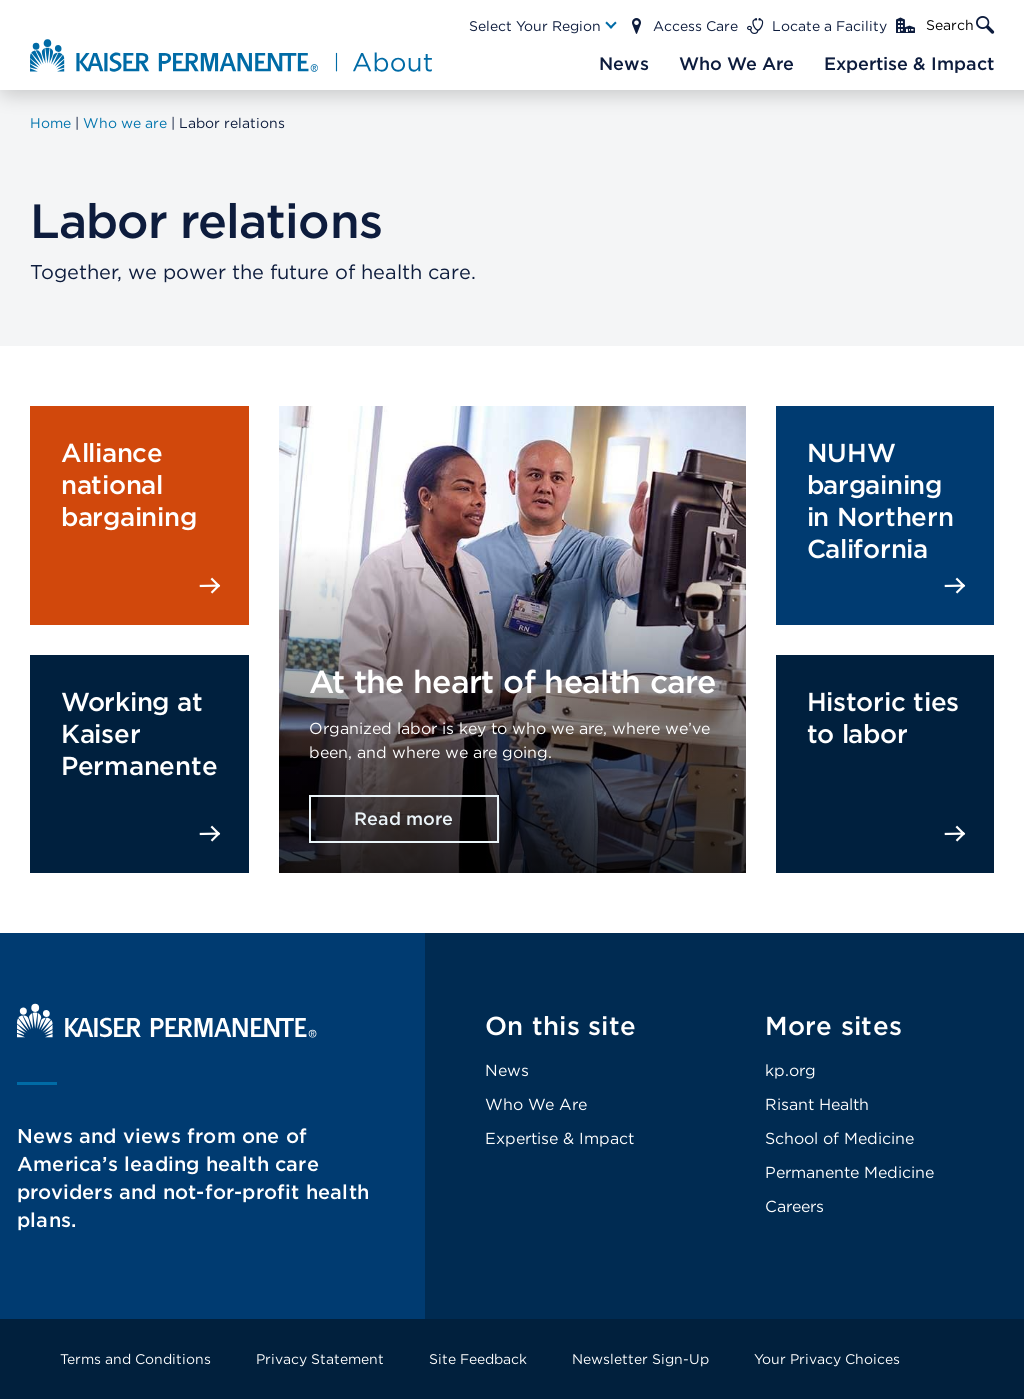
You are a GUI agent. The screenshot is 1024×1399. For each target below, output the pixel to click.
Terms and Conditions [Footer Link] (135, 1359)
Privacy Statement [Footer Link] (320, 1359)
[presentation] (512, 597)
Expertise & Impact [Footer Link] (559, 1138)
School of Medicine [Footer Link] (839, 1138)
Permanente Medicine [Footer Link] (849, 1172)
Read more (403, 818)
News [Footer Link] (507, 1070)
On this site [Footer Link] (560, 1025)
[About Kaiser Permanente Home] (223, 55)
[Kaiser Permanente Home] (167, 1032)
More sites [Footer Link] (834, 1025)
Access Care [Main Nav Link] (695, 26)
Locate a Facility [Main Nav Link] (829, 26)
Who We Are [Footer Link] (536, 1104)
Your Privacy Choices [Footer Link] (827, 1359)
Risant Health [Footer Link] (817, 1104)
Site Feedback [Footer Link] (478, 1359)
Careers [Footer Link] (794, 1206)
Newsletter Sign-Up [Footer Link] (640, 1359)
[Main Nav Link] (544, 26)
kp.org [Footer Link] (790, 1070)
